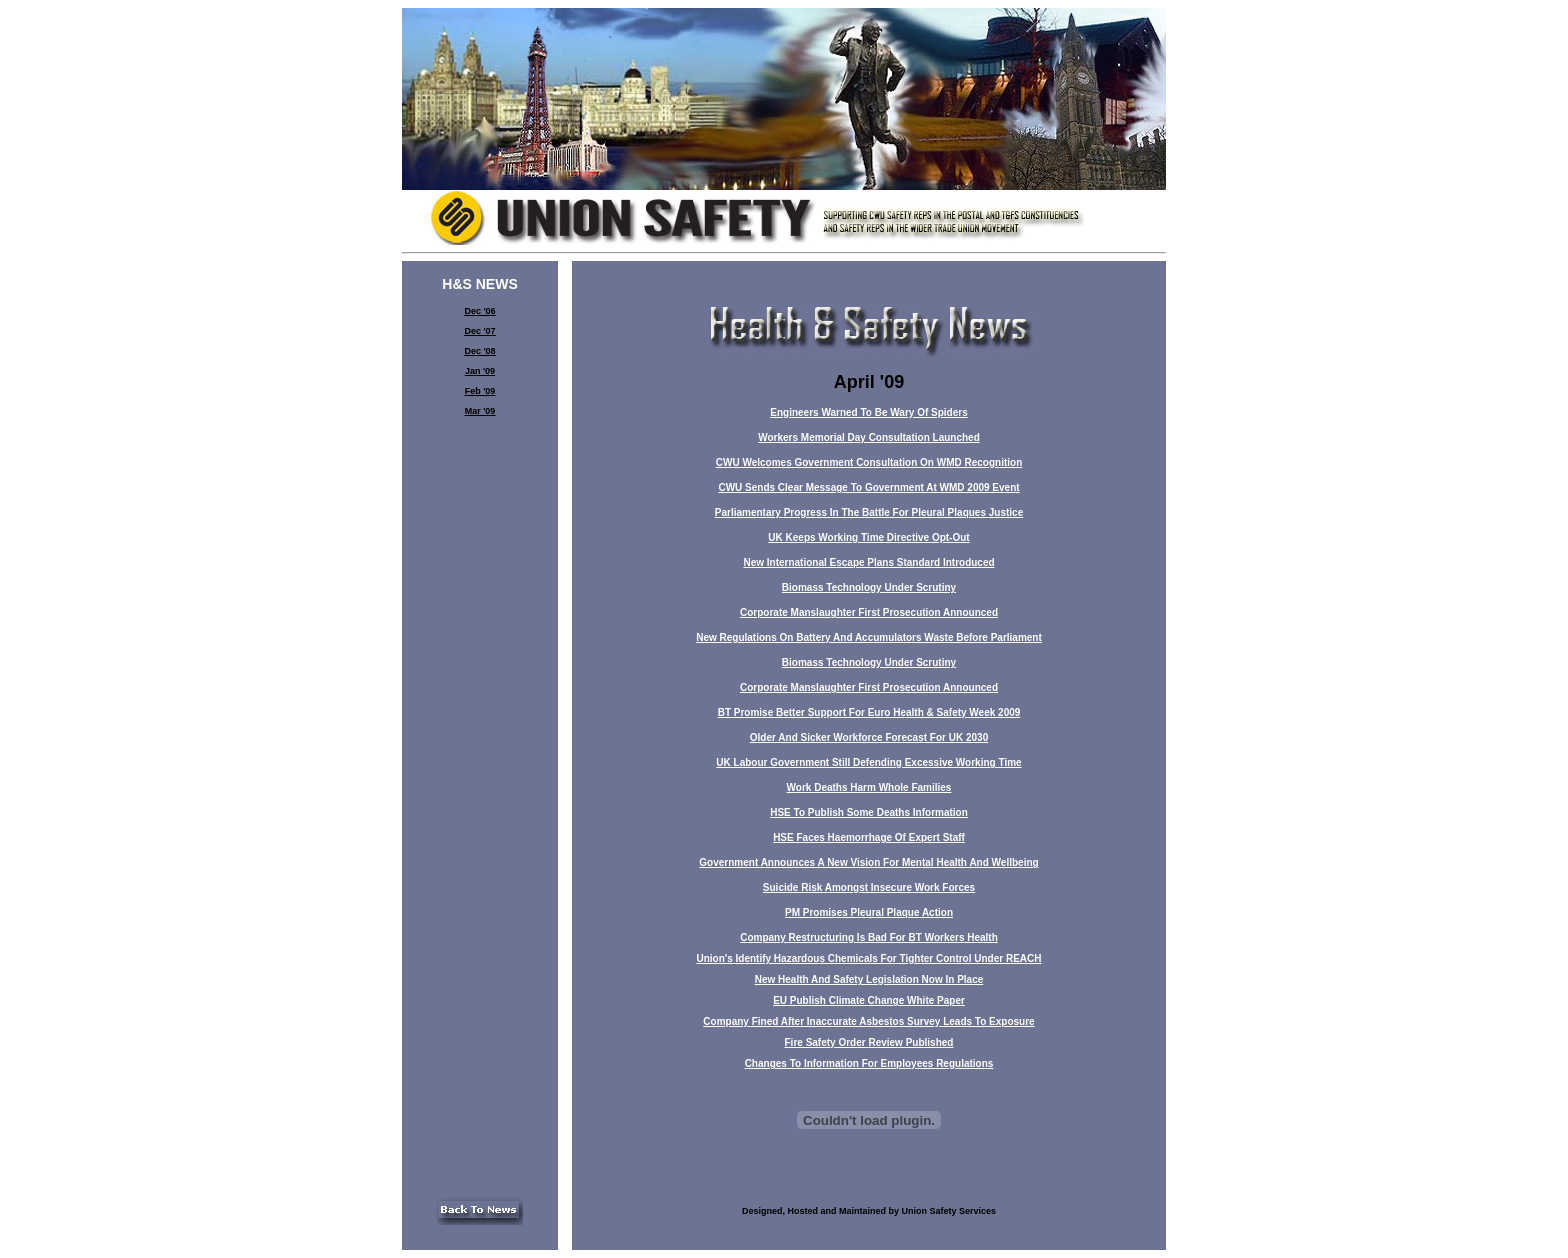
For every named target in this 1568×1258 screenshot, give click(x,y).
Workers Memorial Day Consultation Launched (869, 437)
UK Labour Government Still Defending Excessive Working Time (868, 762)
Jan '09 (480, 371)
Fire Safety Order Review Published (869, 1042)
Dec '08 (479, 351)
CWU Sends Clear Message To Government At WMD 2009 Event (868, 487)
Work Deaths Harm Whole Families (869, 787)
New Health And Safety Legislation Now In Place (869, 979)
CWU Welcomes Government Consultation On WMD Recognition (869, 462)
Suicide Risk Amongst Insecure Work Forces (869, 887)
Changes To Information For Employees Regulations (869, 1063)
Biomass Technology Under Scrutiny (869, 587)
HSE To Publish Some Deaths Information (869, 812)
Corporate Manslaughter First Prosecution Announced (869, 612)
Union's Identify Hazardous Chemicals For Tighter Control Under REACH (868, 958)
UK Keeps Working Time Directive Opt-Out (868, 537)
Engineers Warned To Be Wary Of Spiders (868, 412)
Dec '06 (479, 311)
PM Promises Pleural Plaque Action (869, 912)
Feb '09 (480, 391)
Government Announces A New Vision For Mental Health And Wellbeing (868, 862)
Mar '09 (480, 411)
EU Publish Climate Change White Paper (869, 1000)
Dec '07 (479, 331)
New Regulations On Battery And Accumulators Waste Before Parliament (869, 637)
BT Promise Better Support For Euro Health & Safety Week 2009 (869, 712)
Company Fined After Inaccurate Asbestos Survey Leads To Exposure (868, 1021)
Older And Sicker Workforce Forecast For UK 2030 (869, 737)
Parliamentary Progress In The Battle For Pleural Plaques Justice (869, 512)
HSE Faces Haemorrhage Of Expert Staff (869, 837)
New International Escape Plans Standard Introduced (868, 562)
